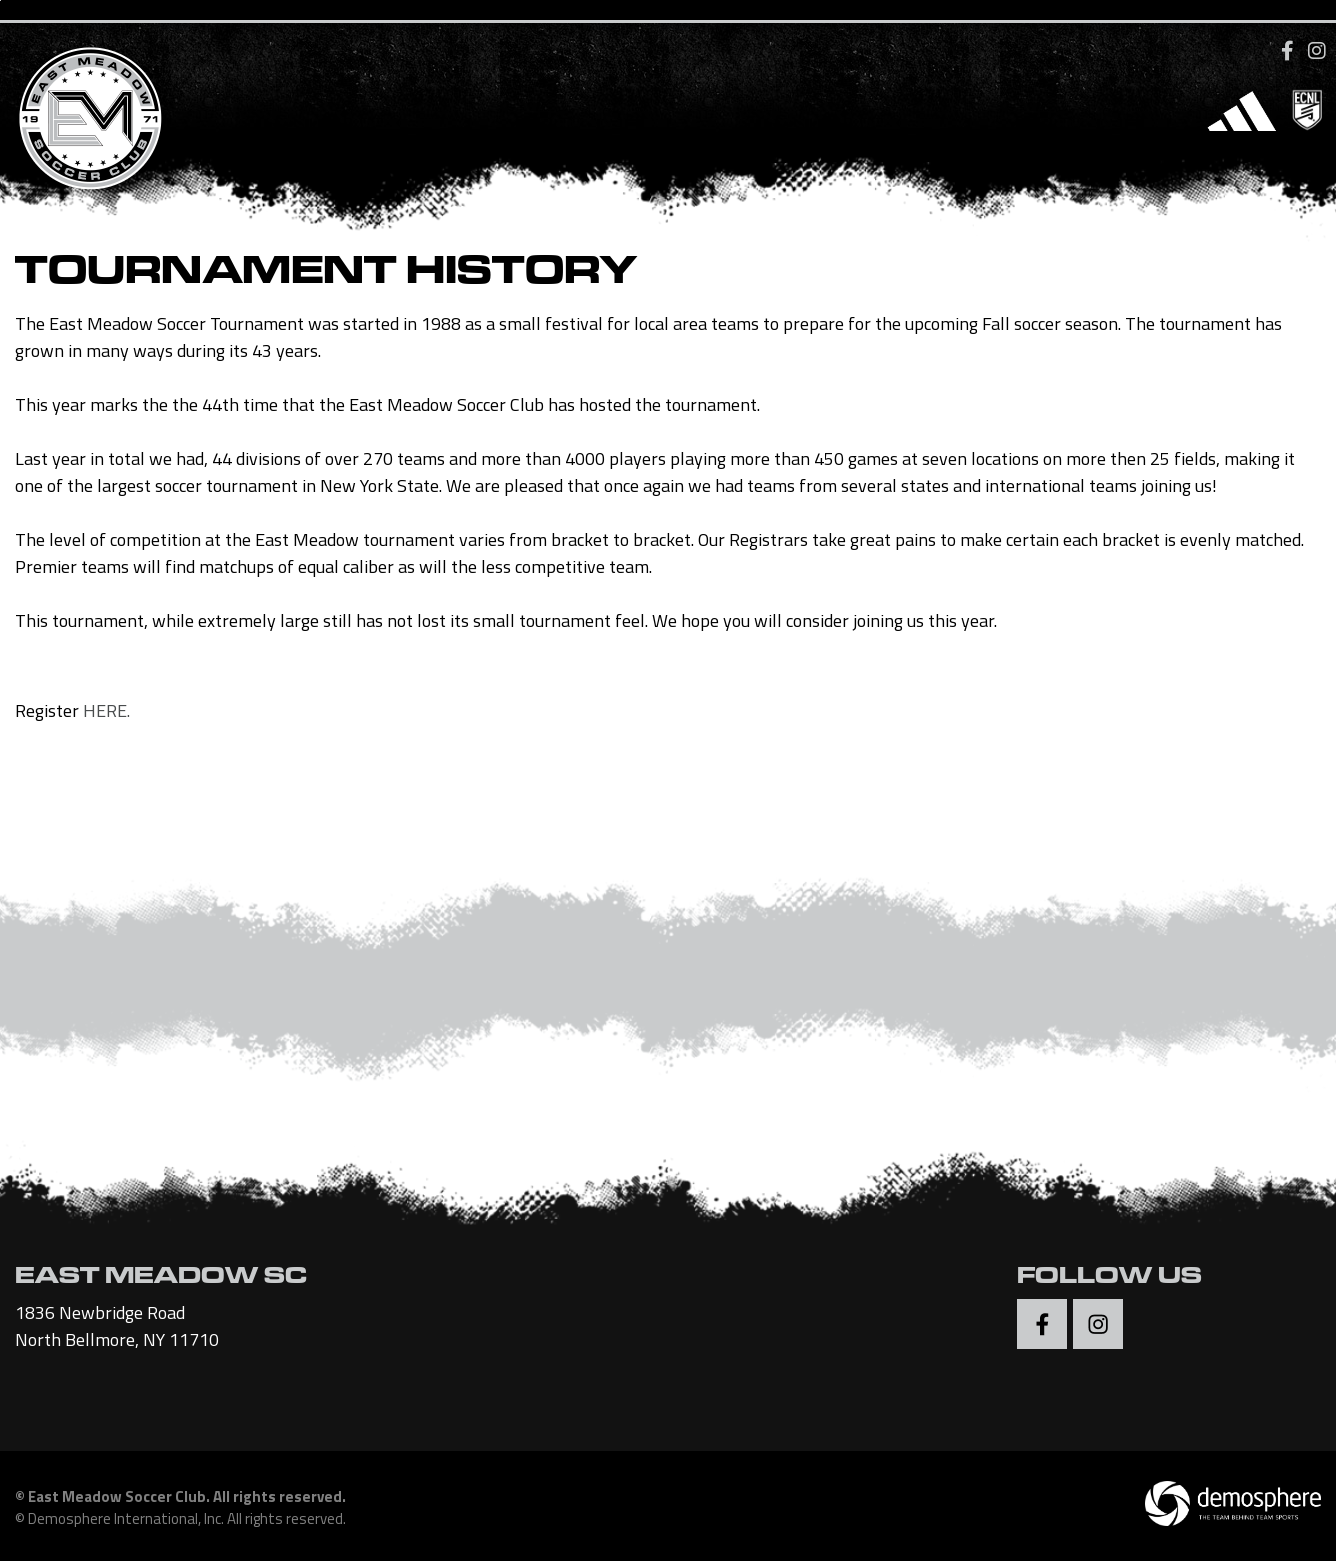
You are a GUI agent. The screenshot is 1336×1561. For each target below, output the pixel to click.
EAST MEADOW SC (161, 1279)
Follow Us (1109, 1279)
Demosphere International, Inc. (126, 1518)
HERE (105, 710)
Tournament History (326, 276)
